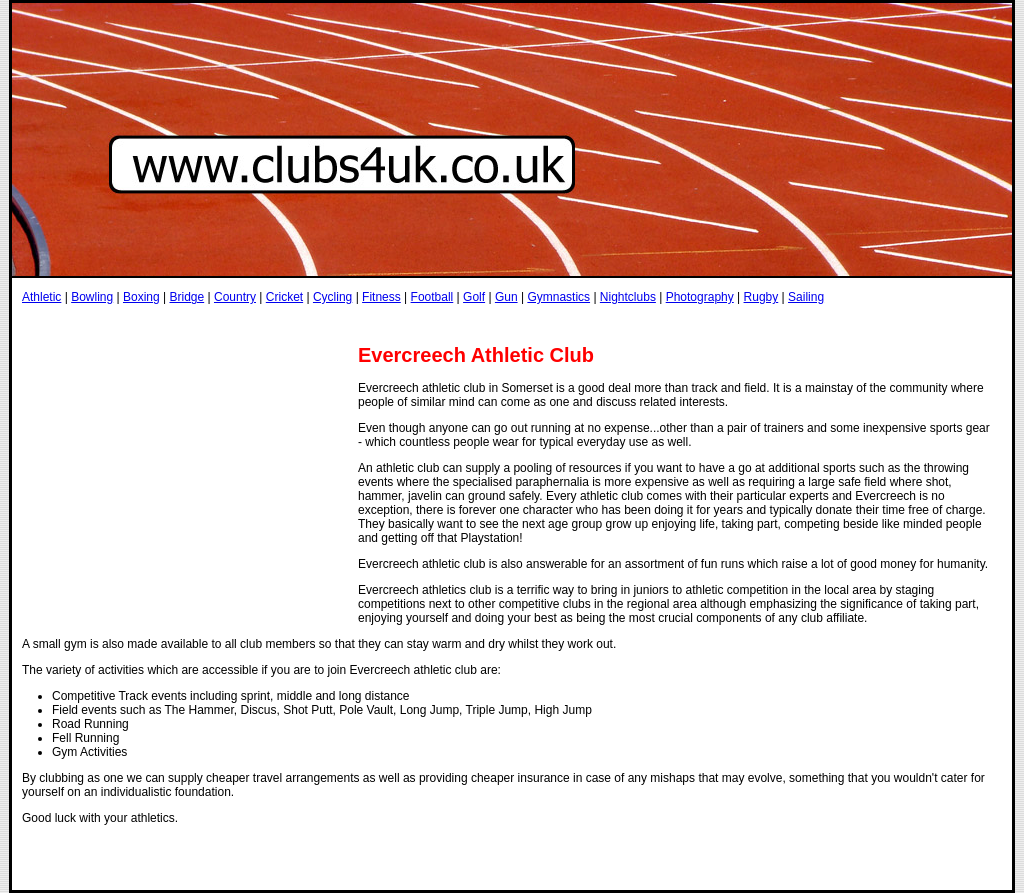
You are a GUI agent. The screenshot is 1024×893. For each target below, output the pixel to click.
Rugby (761, 297)
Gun (506, 297)
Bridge (186, 297)
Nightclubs (628, 297)
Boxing (141, 297)
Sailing (806, 297)
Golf (474, 297)
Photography (700, 297)
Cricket (284, 297)
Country (235, 297)
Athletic (41, 297)
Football (432, 297)
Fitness (381, 297)
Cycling (332, 297)
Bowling (92, 297)
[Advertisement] (386, 323)
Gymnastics (558, 297)
